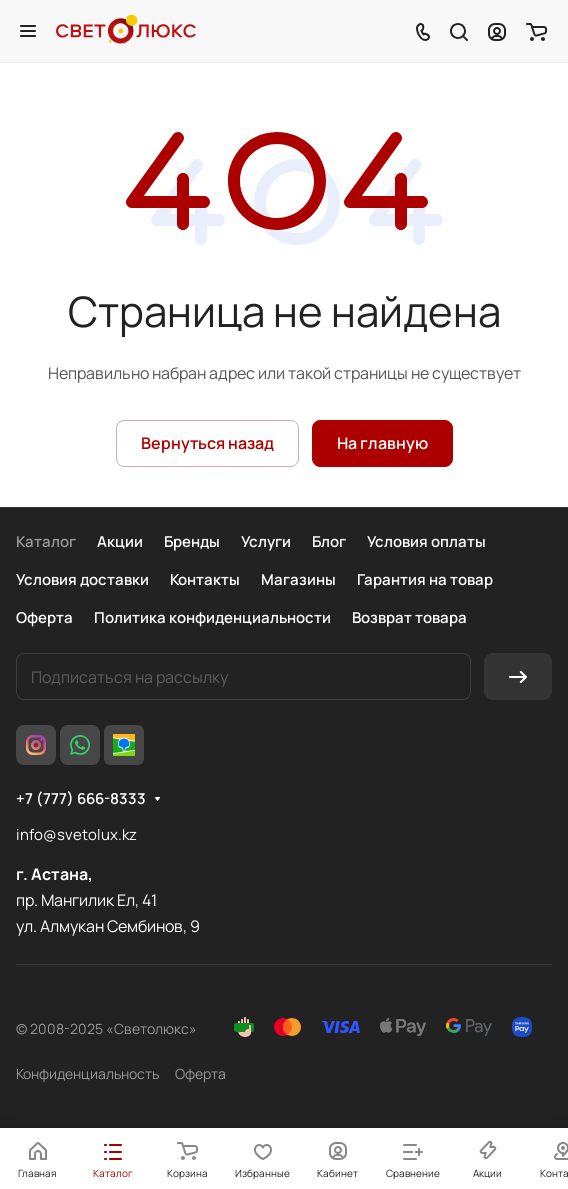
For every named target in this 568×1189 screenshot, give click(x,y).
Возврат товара (409, 617)
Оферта (44, 617)
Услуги (266, 541)
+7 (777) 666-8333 (81, 799)
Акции (120, 541)
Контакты (205, 579)
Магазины (298, 579)
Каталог (46, 541)
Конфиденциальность (87, 1073)
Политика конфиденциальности (212, 617)
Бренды (192, 541)
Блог (329, 541)
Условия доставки (82, 579)
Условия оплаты (426, 541)
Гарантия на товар (425, 579)
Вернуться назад (207, 443)
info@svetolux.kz (76, 834)
